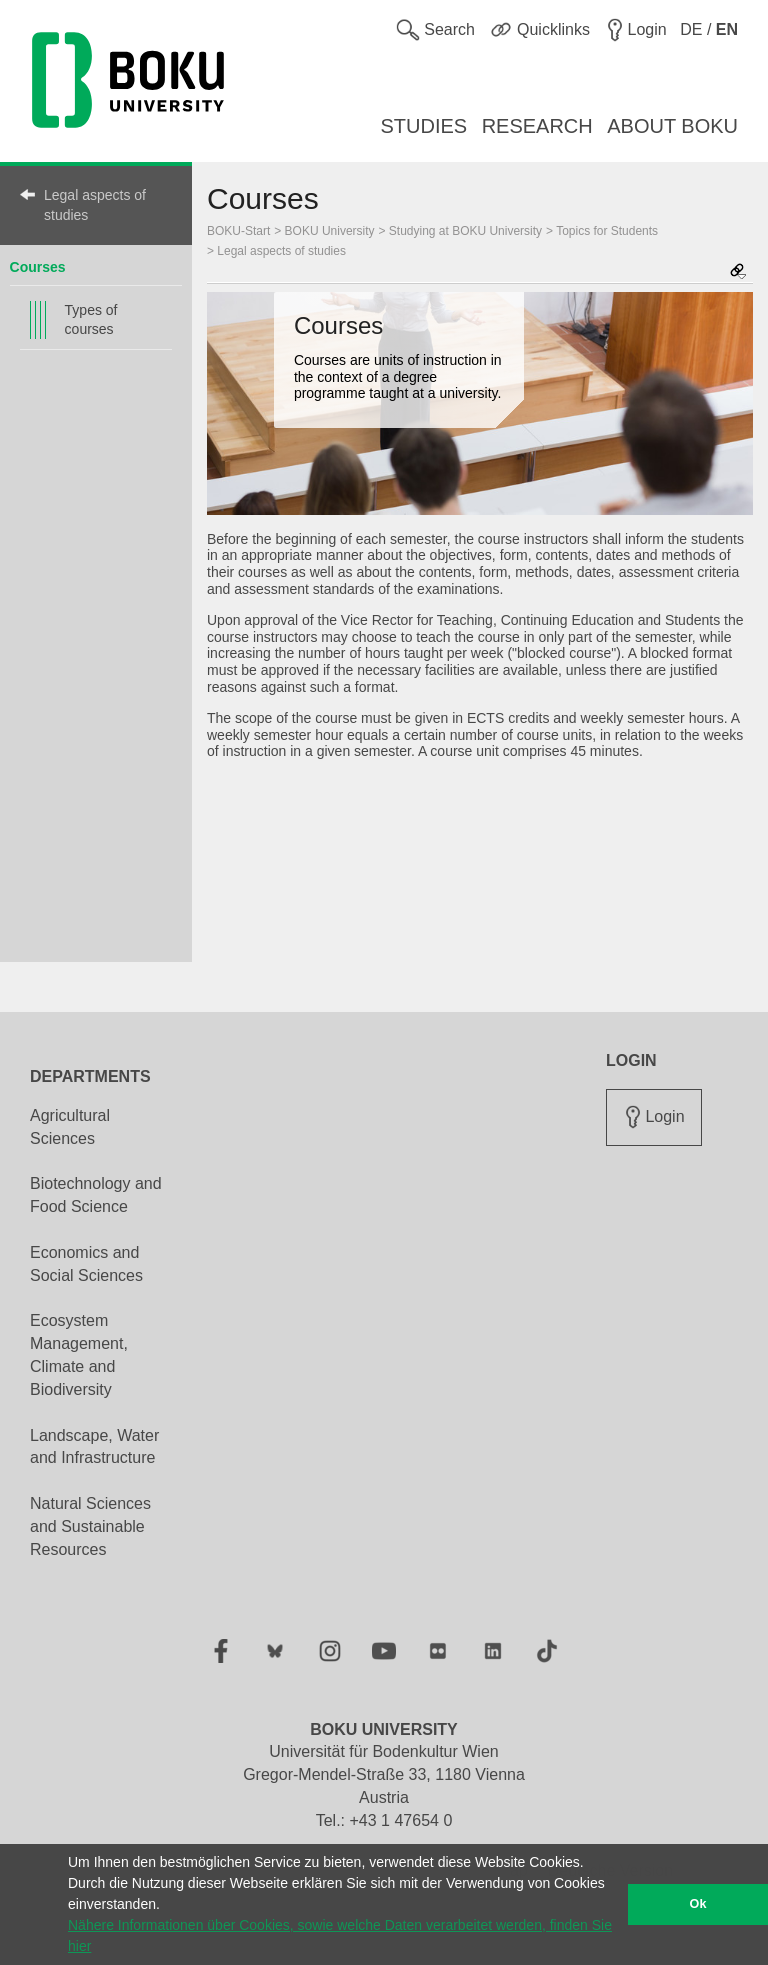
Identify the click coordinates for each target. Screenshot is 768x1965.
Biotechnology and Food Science (96, 1195)
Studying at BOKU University (465, 231)
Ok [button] (698, 1904)
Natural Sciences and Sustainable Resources (90, 1526)
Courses (38, 267)
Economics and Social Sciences (86, 1264)
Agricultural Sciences (70, 1127)
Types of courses (91, 319)
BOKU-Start (238, 231)
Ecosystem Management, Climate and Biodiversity (79, 1355)
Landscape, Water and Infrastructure (94, 1447)
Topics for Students (607, 231)
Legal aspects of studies (95, 205)
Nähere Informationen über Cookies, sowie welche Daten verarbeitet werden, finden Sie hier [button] (340, 1935)
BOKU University (330, 231)
